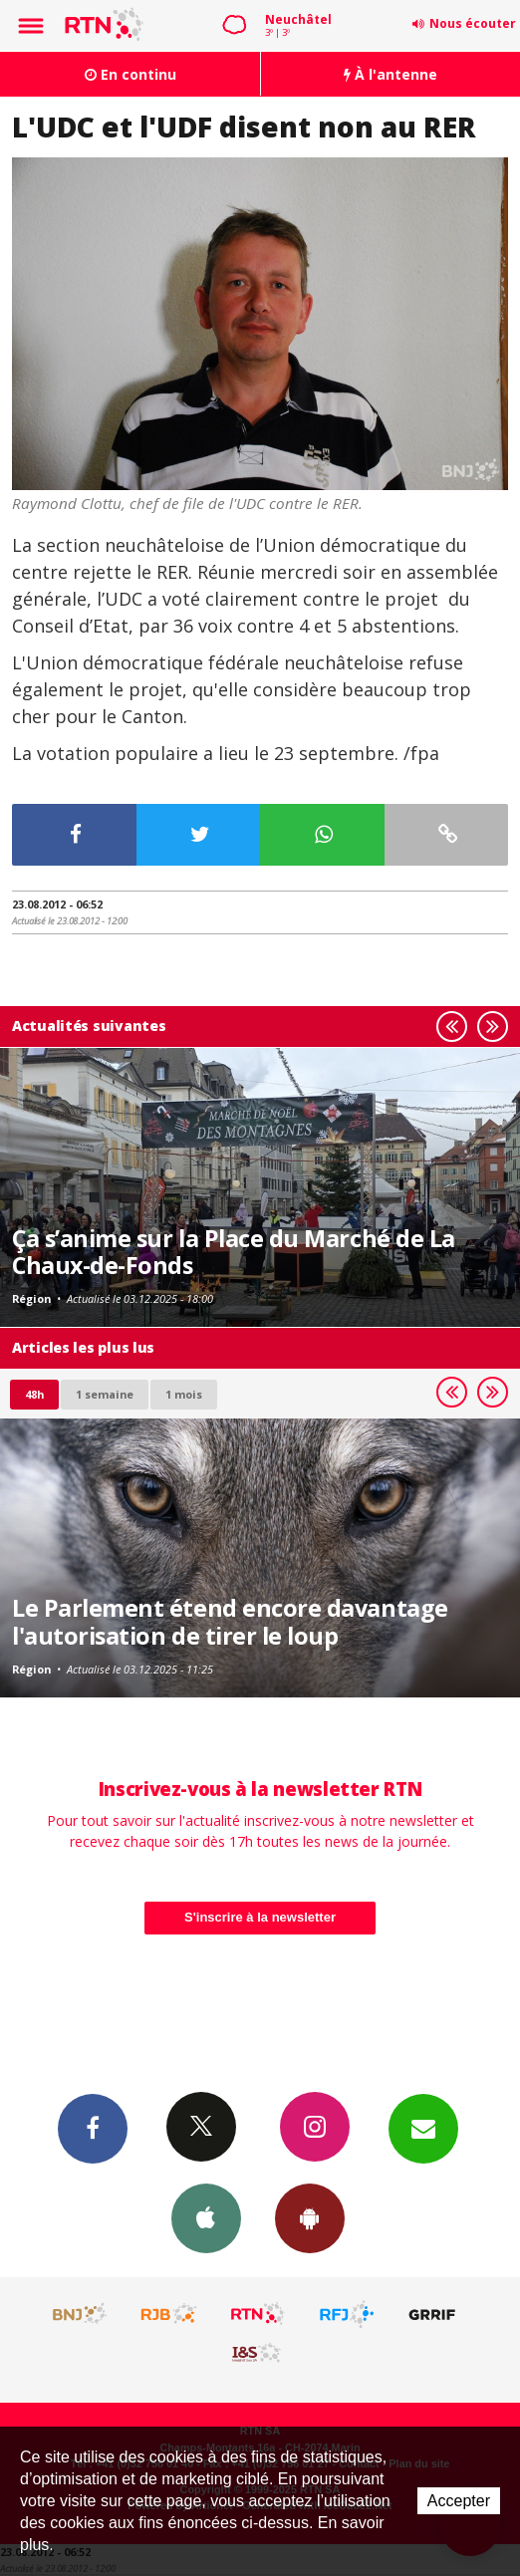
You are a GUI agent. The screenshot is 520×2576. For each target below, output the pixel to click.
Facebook (93, 2128)
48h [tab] (34, 1394)
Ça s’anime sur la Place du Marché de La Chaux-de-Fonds (233, 1252)
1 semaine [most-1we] (104, 1394)
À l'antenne (390, 74)
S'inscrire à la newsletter (260, 1917)
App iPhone (206, 2217)
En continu (130, 74)
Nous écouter (472, 23)
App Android (310, 2217)
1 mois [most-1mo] (183, 1394)
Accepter (458, 2500)
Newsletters (423, 2128)
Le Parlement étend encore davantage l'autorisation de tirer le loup (230, 1622)
